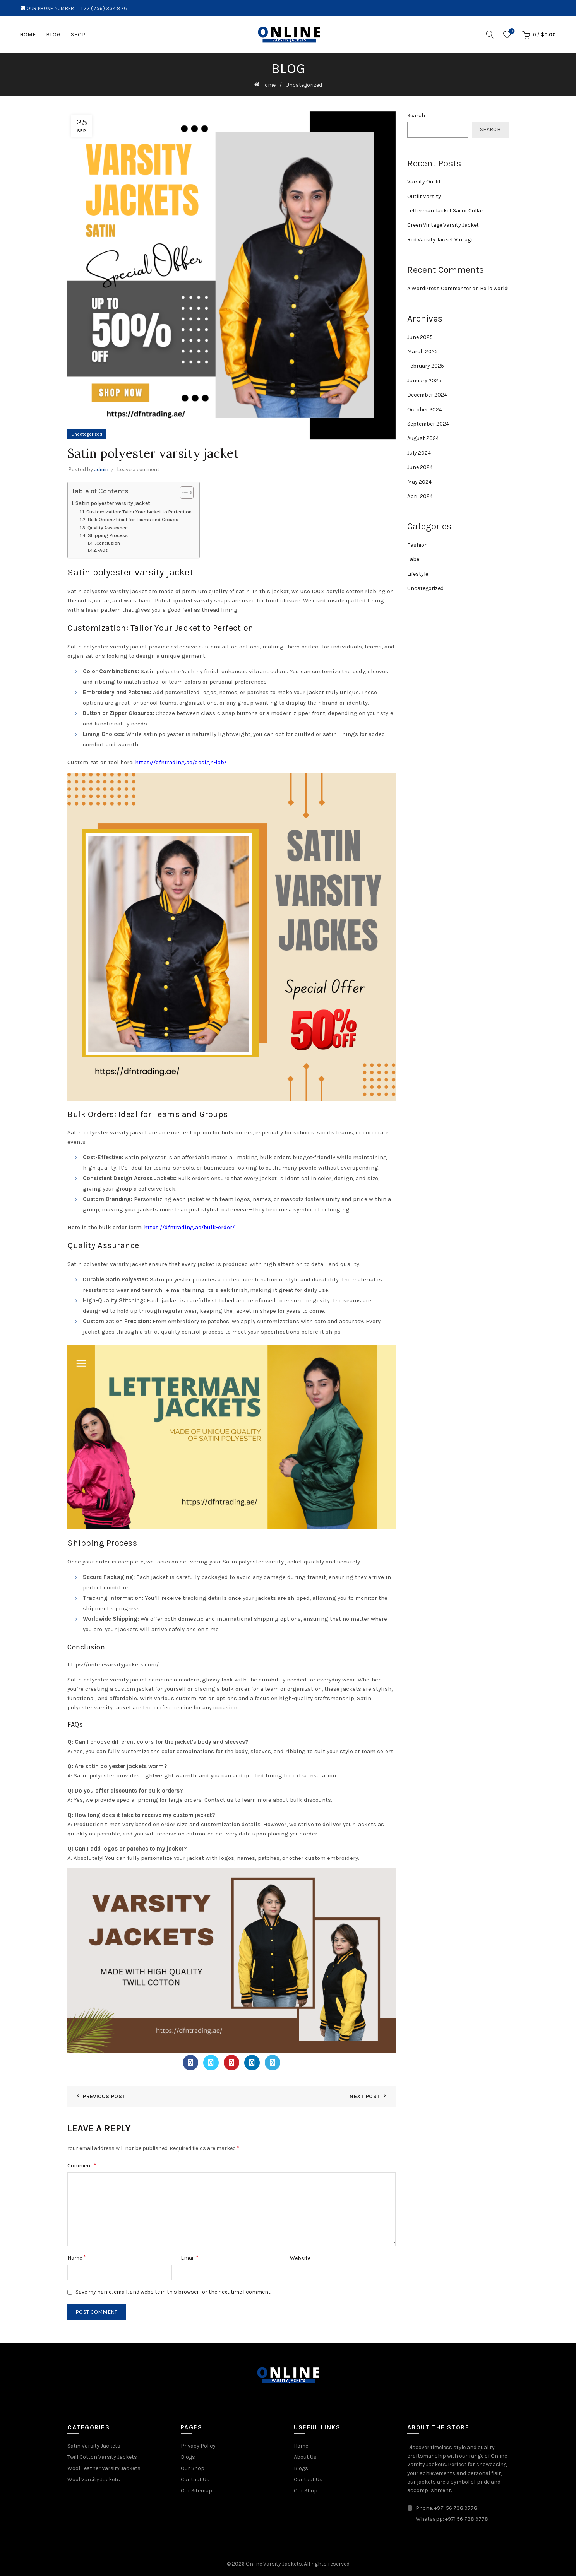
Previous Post (104, 2096)
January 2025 (424, 380)
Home (28, 34)
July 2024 (419, 453)
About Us (305, 2457)
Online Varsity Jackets (274, 2564)
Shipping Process (108, 535)
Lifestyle (417, 574)
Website (300, 2258)
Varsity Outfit (424, 181)
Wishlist (511, 31)
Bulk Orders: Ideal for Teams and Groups (133, 519)
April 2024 (420, 496)
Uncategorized (304, 85)
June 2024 (420, 467)
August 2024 (423, 438)
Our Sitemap (196, 2490)
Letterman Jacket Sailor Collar (445, 210)
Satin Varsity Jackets (93, 2446)
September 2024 (428, 424)
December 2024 (427, 395)
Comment (81, 2165)
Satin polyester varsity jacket (112, 503)
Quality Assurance (107, 527)
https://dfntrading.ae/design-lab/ (180, 762)
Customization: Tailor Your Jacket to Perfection (139, 512)
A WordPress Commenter (439, 288)
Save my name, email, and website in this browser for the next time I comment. (173, 2292)
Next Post (365, 2096)
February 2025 (425, 366)
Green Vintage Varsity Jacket (443, 225)
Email (190, 2257)
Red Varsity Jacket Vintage (440, 239)
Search (416, 115)
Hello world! (494, 288)
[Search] (490, 34)
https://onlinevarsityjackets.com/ (113, 1664)
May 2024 (419, 482)
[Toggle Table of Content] (183, 492)
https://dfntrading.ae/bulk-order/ (189, 1227)
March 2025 (422, 351)
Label (414, 559)
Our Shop (192, 2468)
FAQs (103, 550)
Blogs (188, 2457)
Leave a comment (138, 469)
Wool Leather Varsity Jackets (104, 2468)
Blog (53, 34)
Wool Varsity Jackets (93, 2479)
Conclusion (108, 543)
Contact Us (195, 2479)
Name (76, 2257)
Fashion (417, 545)
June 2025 (420, 337)
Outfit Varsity (424, 196)
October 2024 (424, 409)
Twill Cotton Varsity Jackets (102, 2457)
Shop (78, 34)
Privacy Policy (198, 2446)
